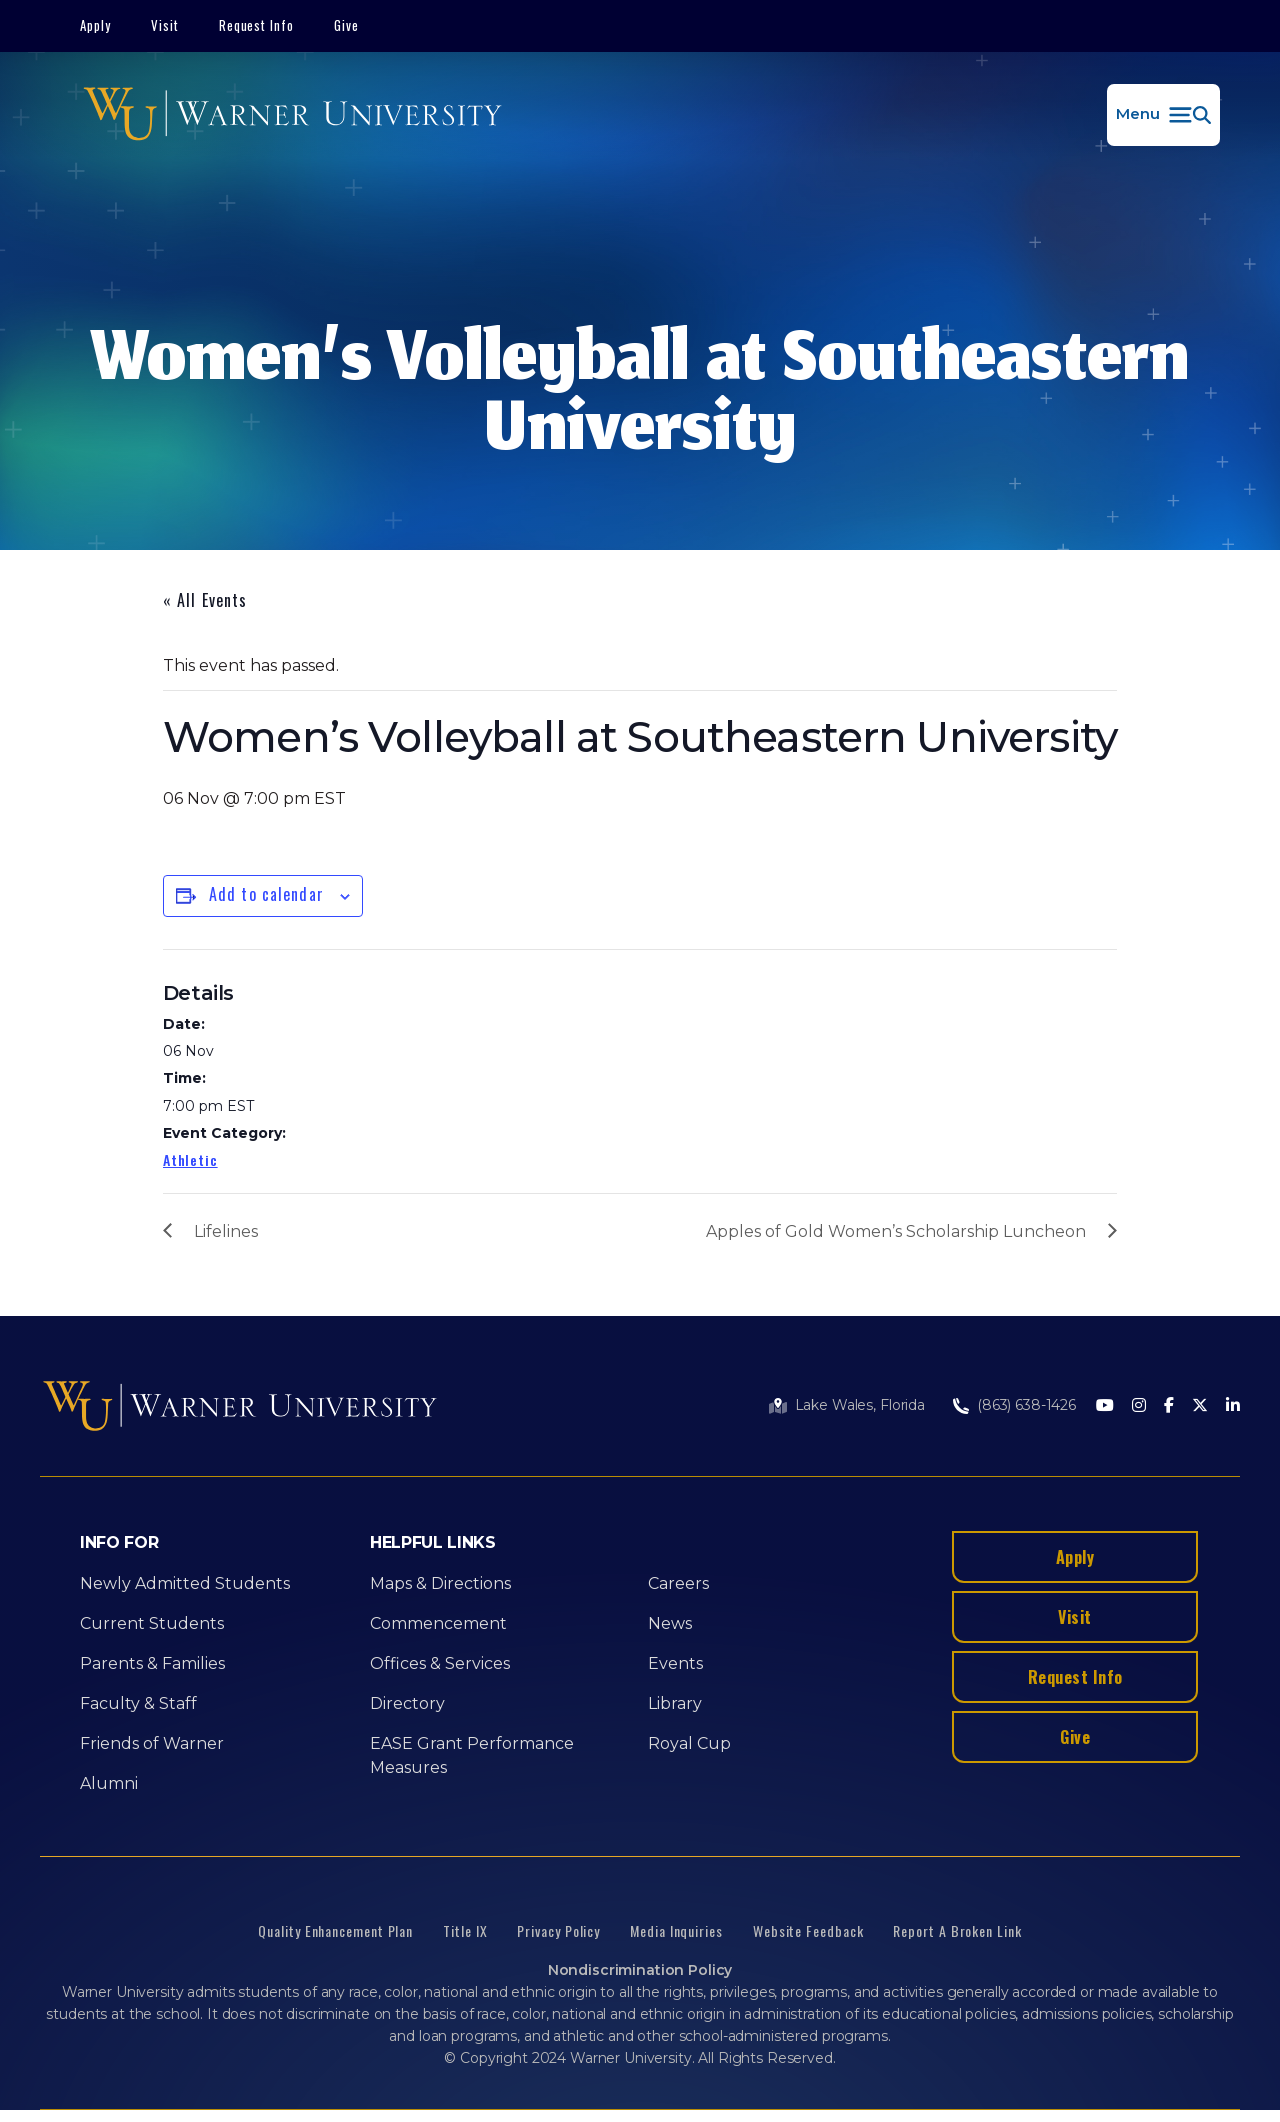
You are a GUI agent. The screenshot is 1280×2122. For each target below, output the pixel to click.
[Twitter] (1200, 1406)
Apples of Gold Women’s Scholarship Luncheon (896, 1231)
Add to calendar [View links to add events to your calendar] (266, 894)
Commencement (438, 1623)
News (670, 1623)
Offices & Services (440, 1663)
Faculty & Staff (138, 1703)
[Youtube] (1105, 1406)
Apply (95, 25)
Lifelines (226, 1231)
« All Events (205, 600)
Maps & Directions (440, 1583)
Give (346, 25)
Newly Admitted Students (185, 1583)
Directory (407, 1703)
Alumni (109, 1783)
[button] (1163, 115)
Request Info (257, 25)
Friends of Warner (152, 1743)
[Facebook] (1169, 1406)
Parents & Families (152, 1663)
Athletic (190, 1159)
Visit (165, 25)
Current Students (152, 1623)
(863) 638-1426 (1026, 1405)
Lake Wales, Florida (860, 1405)
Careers (678, 1583)
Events (675, 1663)
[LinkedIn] (1233, 1406)
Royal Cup (689, 1743)
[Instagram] (1139, 1406)
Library (675, 1703)
